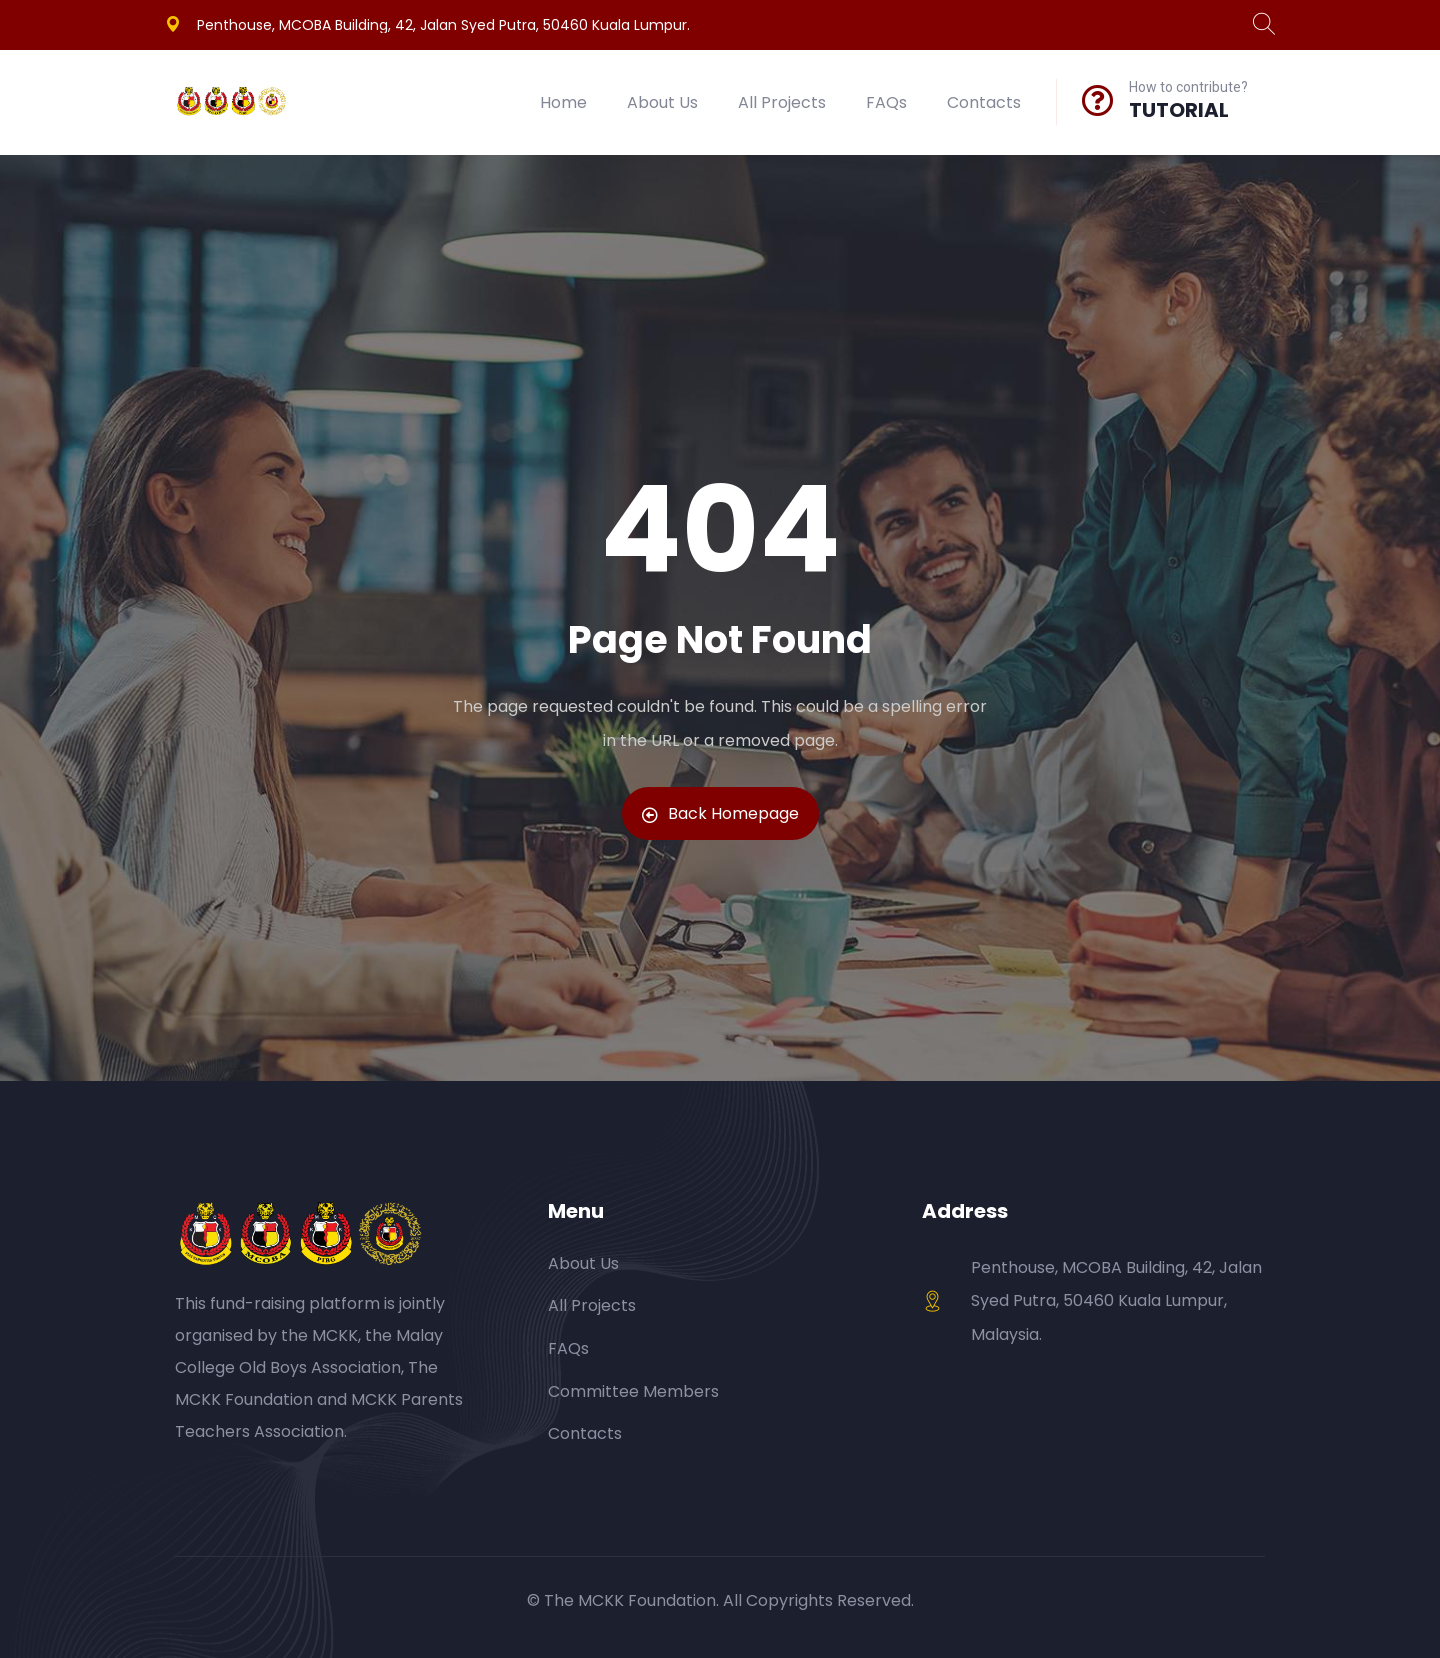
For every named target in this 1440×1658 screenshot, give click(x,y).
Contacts (984, 102)
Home (563, 102)
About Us (662, 102)
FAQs (886, 102)
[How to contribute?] (1098, 100)
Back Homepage (720, 813)
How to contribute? (1188, 87)
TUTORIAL (1179, 110)
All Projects (782, 102)
